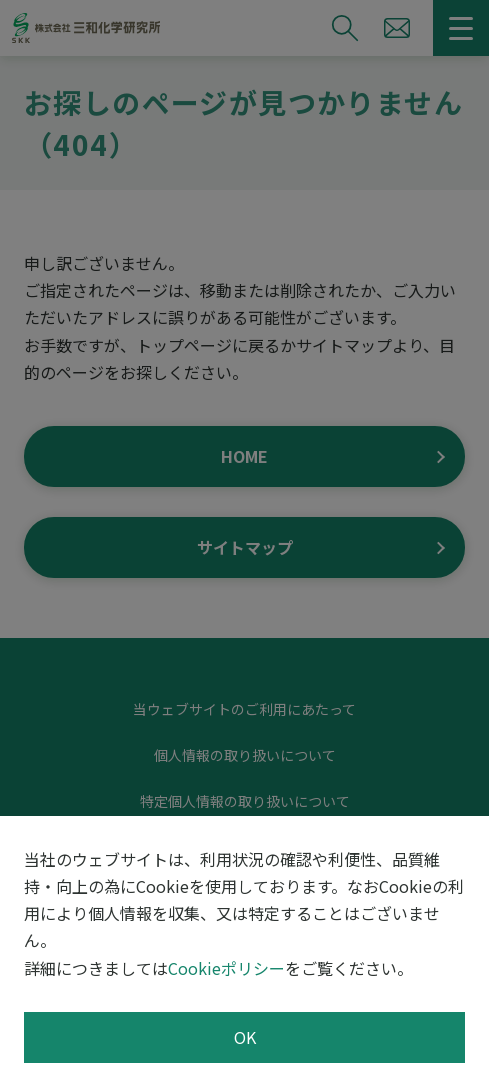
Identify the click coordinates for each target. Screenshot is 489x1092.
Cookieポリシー (226, 968)
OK (245, 1037)
